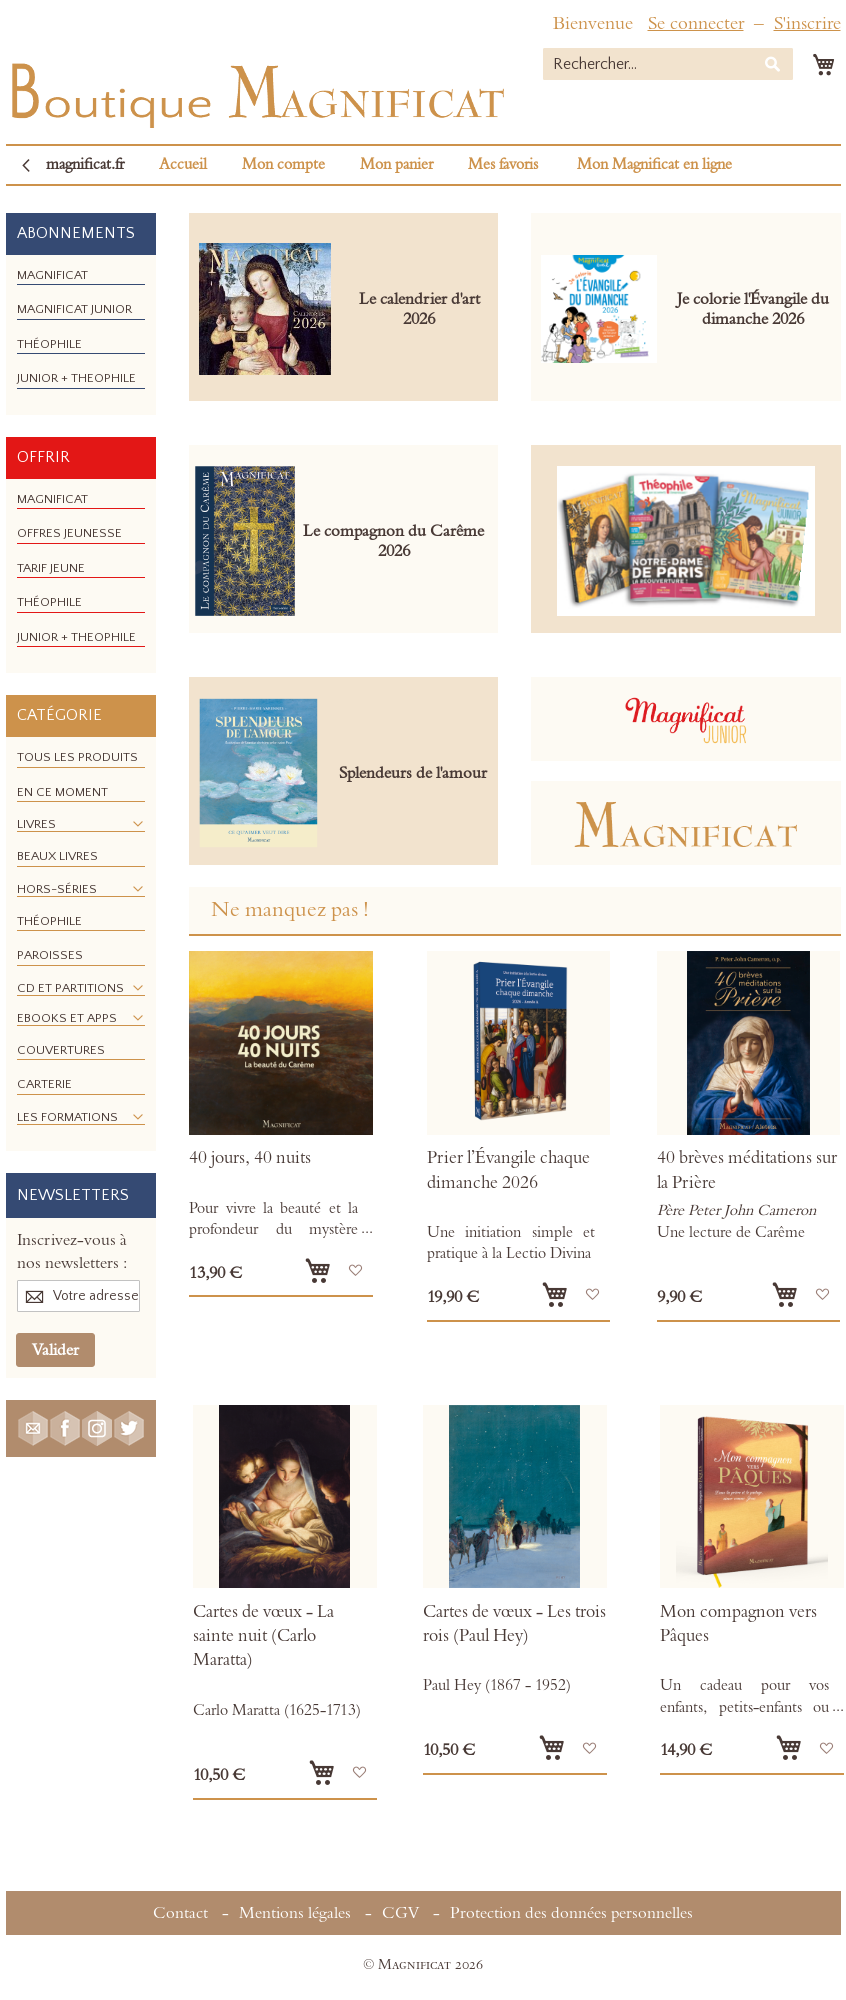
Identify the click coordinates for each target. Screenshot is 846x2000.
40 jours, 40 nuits (250, 1158)
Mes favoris (503, 164)
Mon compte (283, 164)
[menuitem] (52, 275)
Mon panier (396, 164)
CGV (400, 1913)
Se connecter (696, 23)
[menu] (81, 335)
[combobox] (668, 64)
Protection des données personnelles (571, 1913)
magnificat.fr (85, 164)
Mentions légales (295, 1913)
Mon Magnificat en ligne (654, 164)
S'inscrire (807, 23)
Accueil (183, 164)
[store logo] (255, 90)
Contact (180, 1913)
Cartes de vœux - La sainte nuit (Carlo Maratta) (263, 1636)
